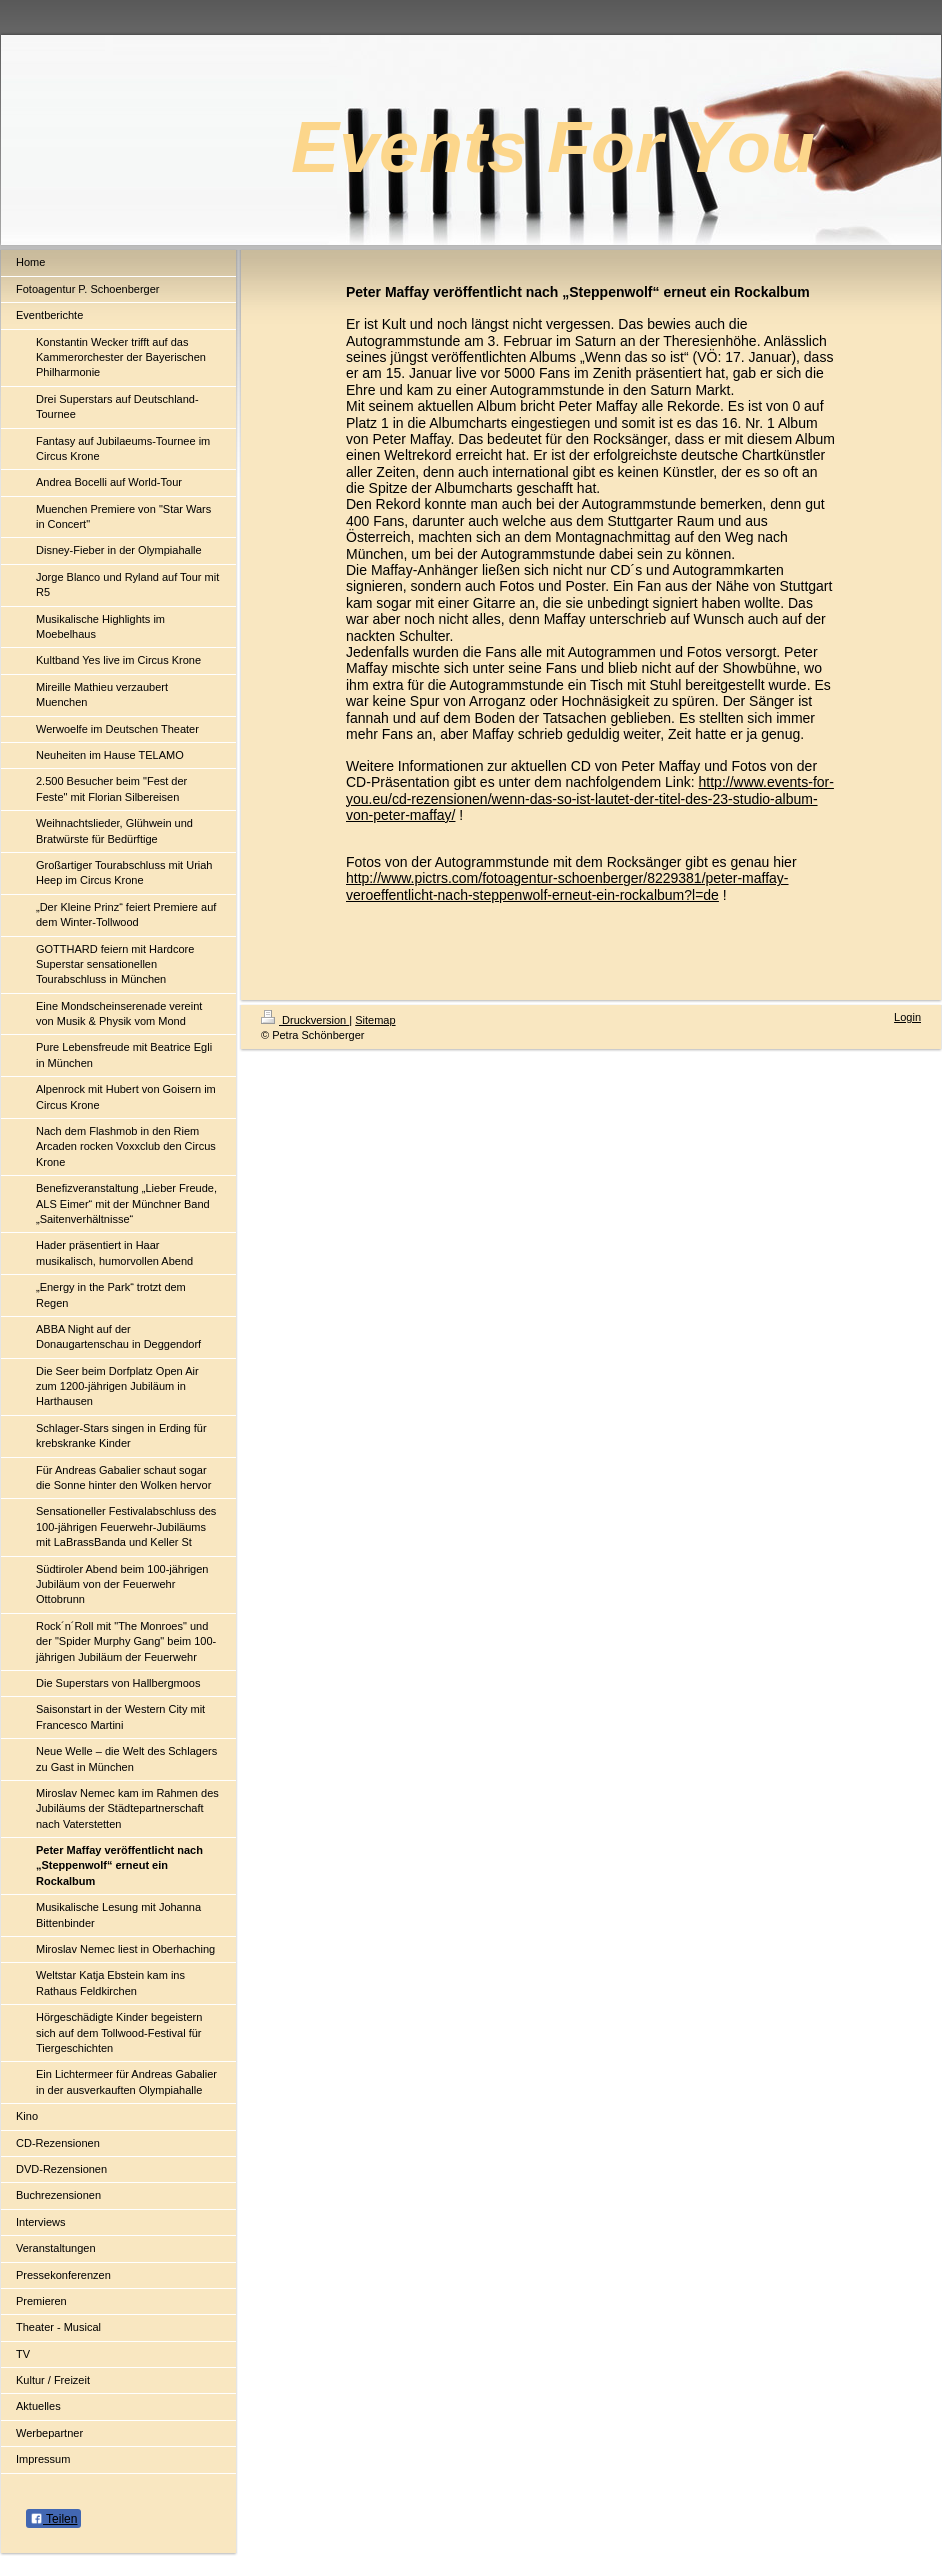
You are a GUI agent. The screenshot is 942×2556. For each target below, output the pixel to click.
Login (907, 1017)
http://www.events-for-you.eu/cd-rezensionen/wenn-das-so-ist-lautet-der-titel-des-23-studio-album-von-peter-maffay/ (590, 798)
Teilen (53, 2519)
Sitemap (375, 1020)
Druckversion (305, 1020)
